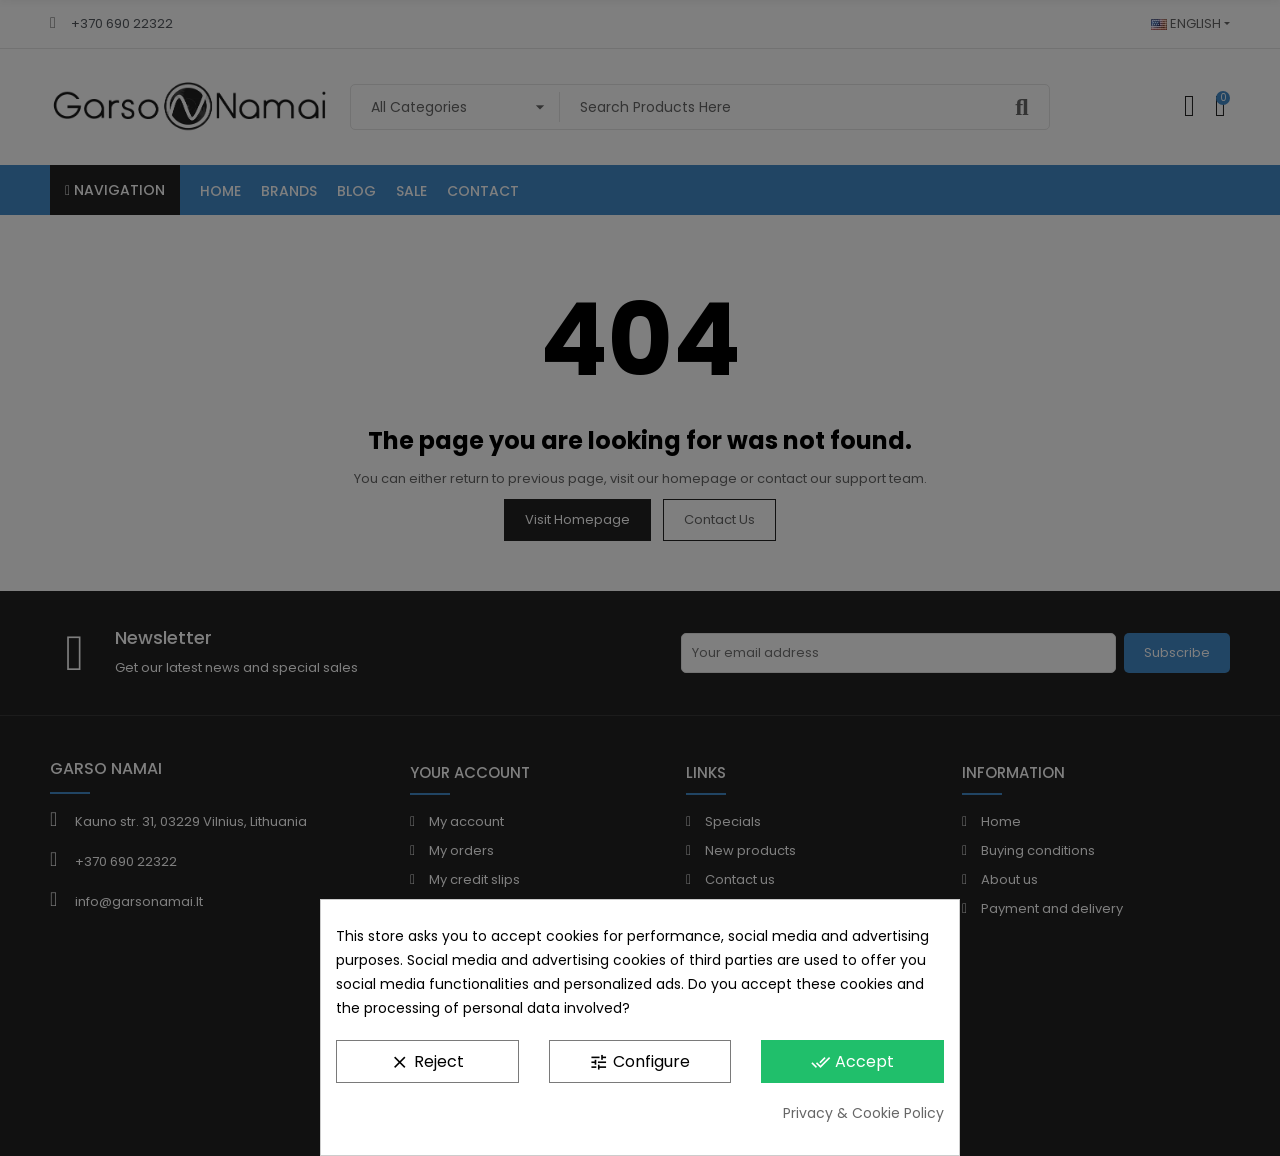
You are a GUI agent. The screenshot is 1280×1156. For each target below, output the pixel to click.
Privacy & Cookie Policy (863, 1113)
